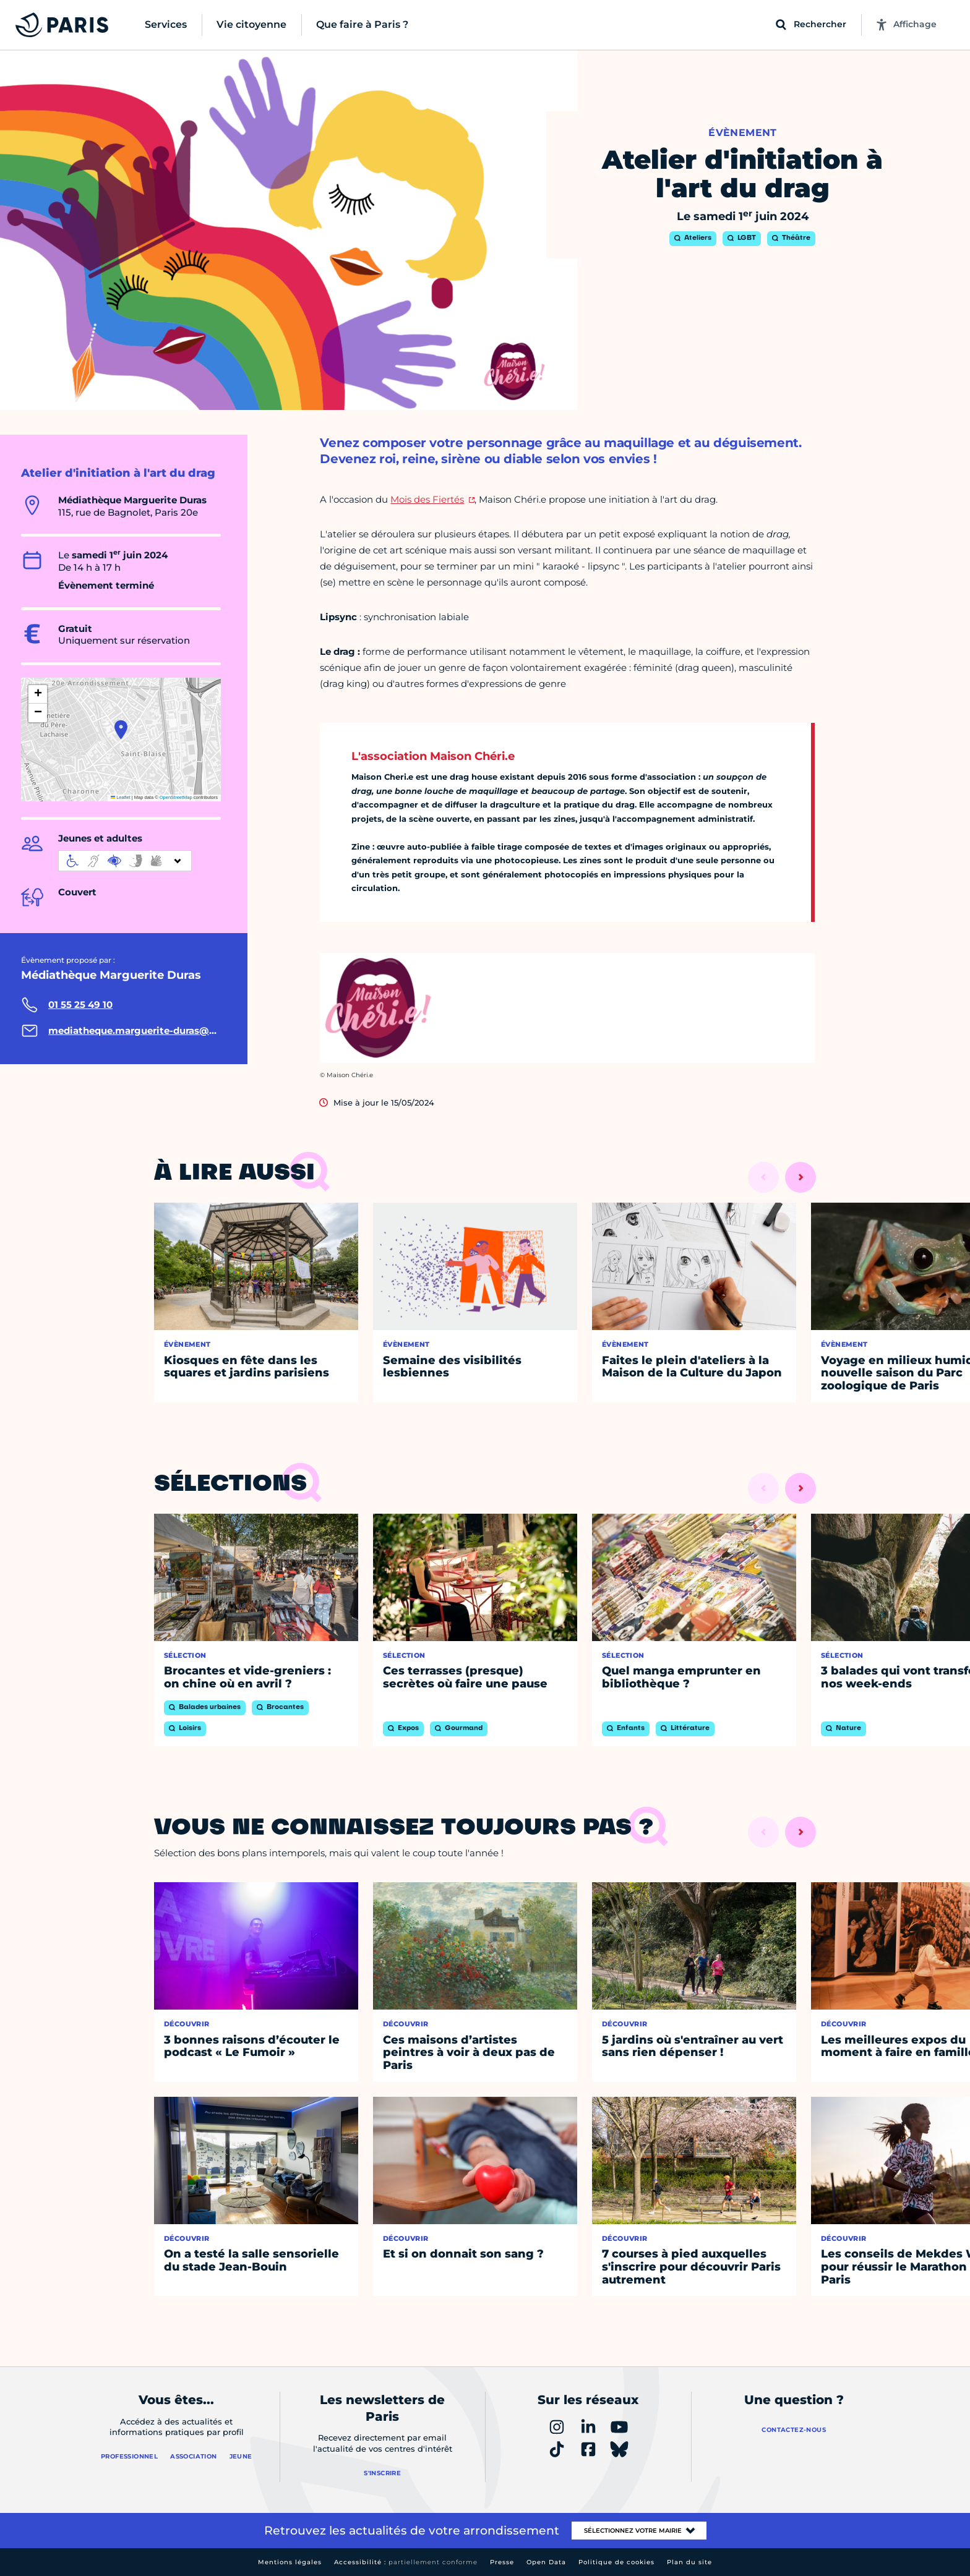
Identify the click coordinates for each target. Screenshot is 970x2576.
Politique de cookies (616, 2562)
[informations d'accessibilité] (125, 860)
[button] (120, 730)
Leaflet (121, 797)
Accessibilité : (406, 2562)
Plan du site (689, 2562)
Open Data (546, 2562)
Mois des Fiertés (427, 499)
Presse (502, 2562)
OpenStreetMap (176, 797)
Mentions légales (290, 2562)
